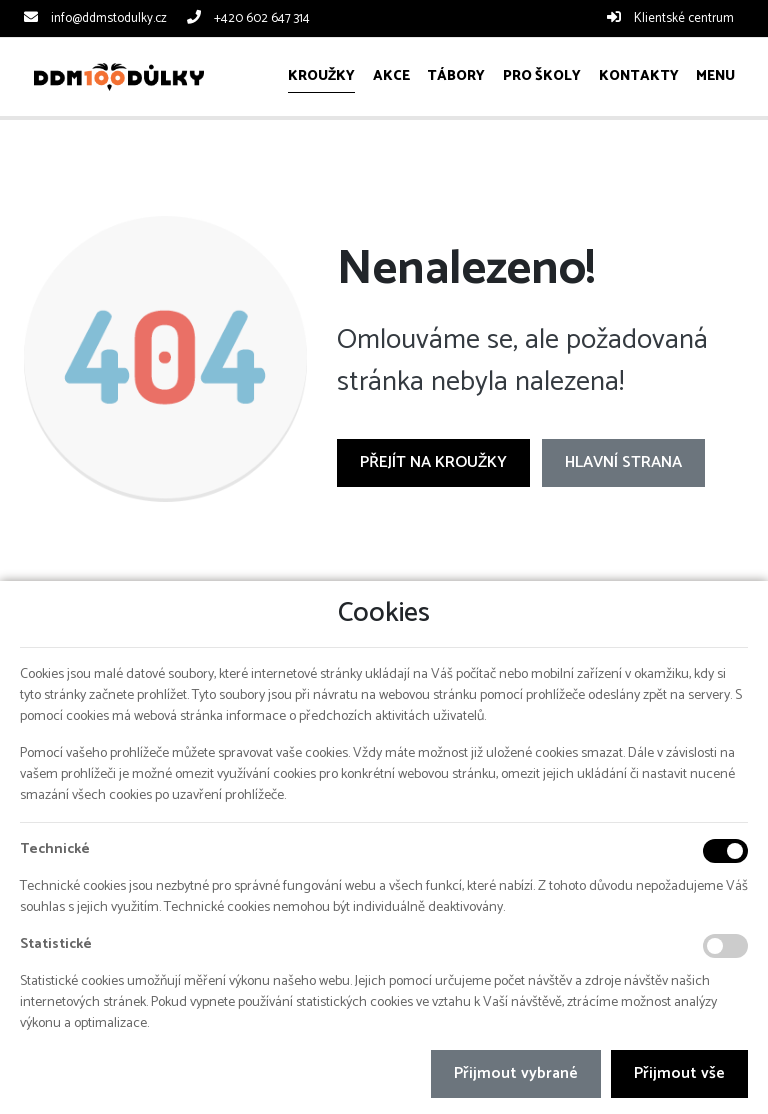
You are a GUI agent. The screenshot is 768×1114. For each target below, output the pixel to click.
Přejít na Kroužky (433, 462)
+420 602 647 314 (262, 18)
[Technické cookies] (725, 851)
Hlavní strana (623, 462)
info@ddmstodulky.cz (109, 18)
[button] (715, 77)
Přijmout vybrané (516, 1073)
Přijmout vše (679, 1073)
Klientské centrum (684, 18)
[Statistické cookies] (725, 946)
